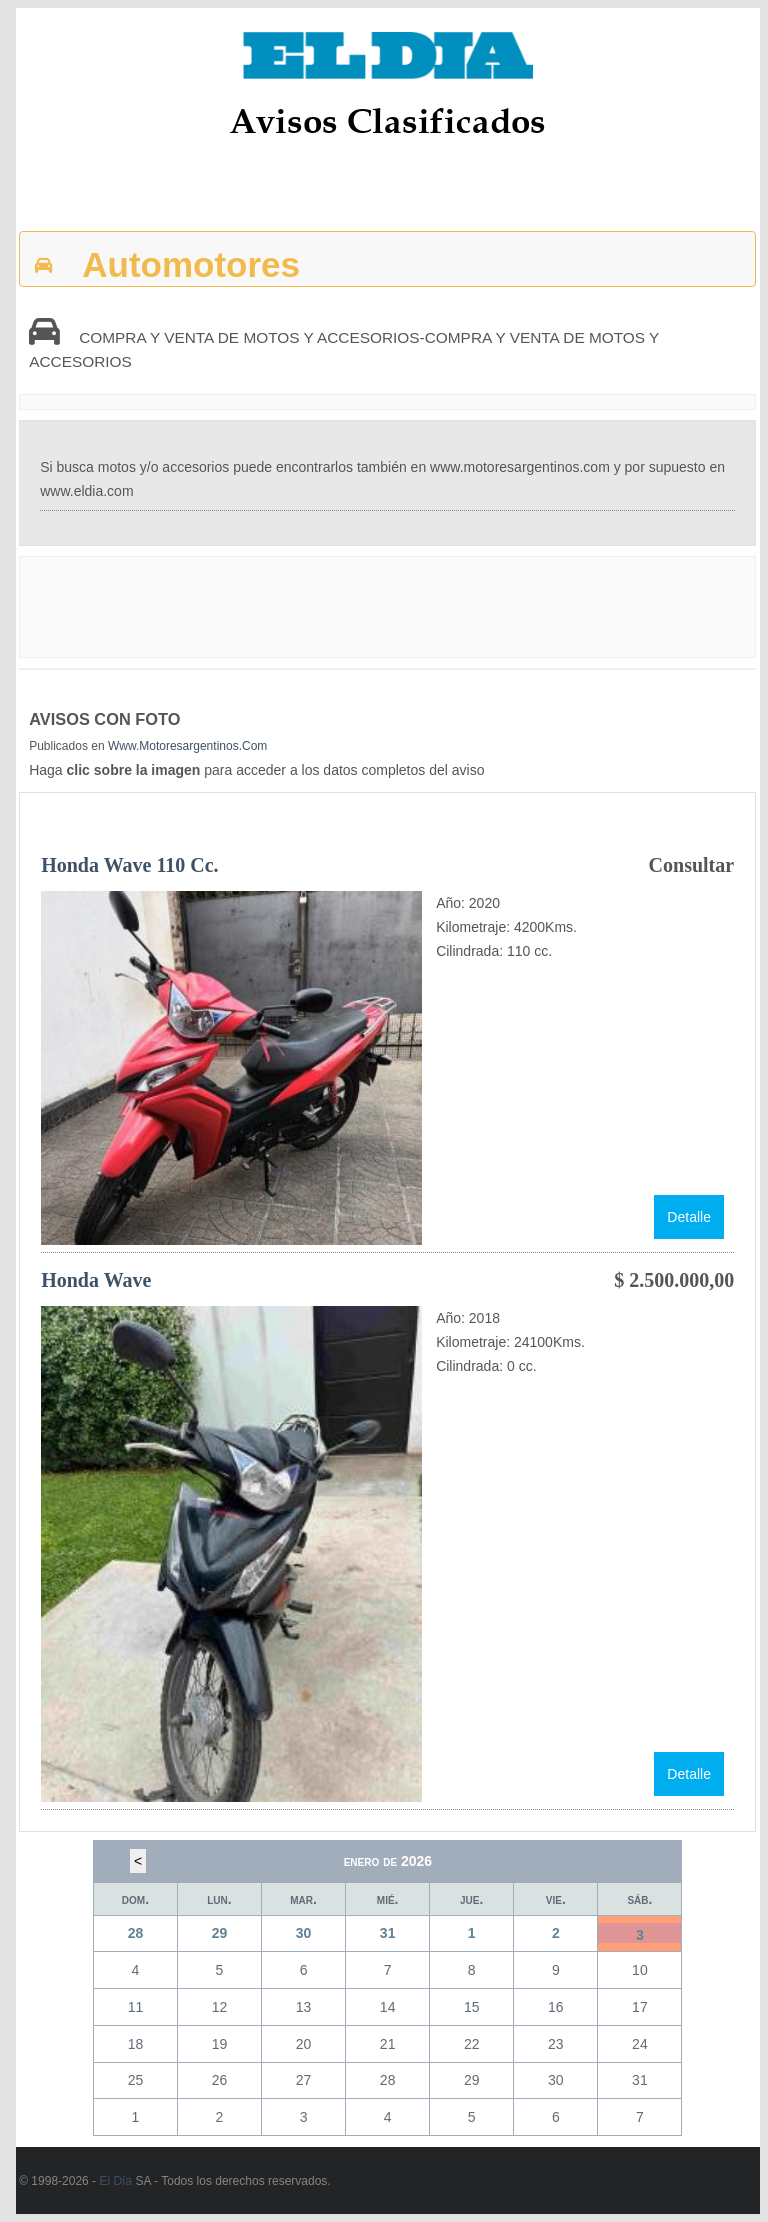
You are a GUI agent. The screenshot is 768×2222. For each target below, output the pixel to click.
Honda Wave (96, 1280)
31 (388, 1933)
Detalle (689, 1217)
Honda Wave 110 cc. (129, 865)
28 (136, 1933)
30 (304, 1933)
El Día (115, 2181)
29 (220, 1933)
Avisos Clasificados (387, 120)
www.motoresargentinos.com (187, 746)
